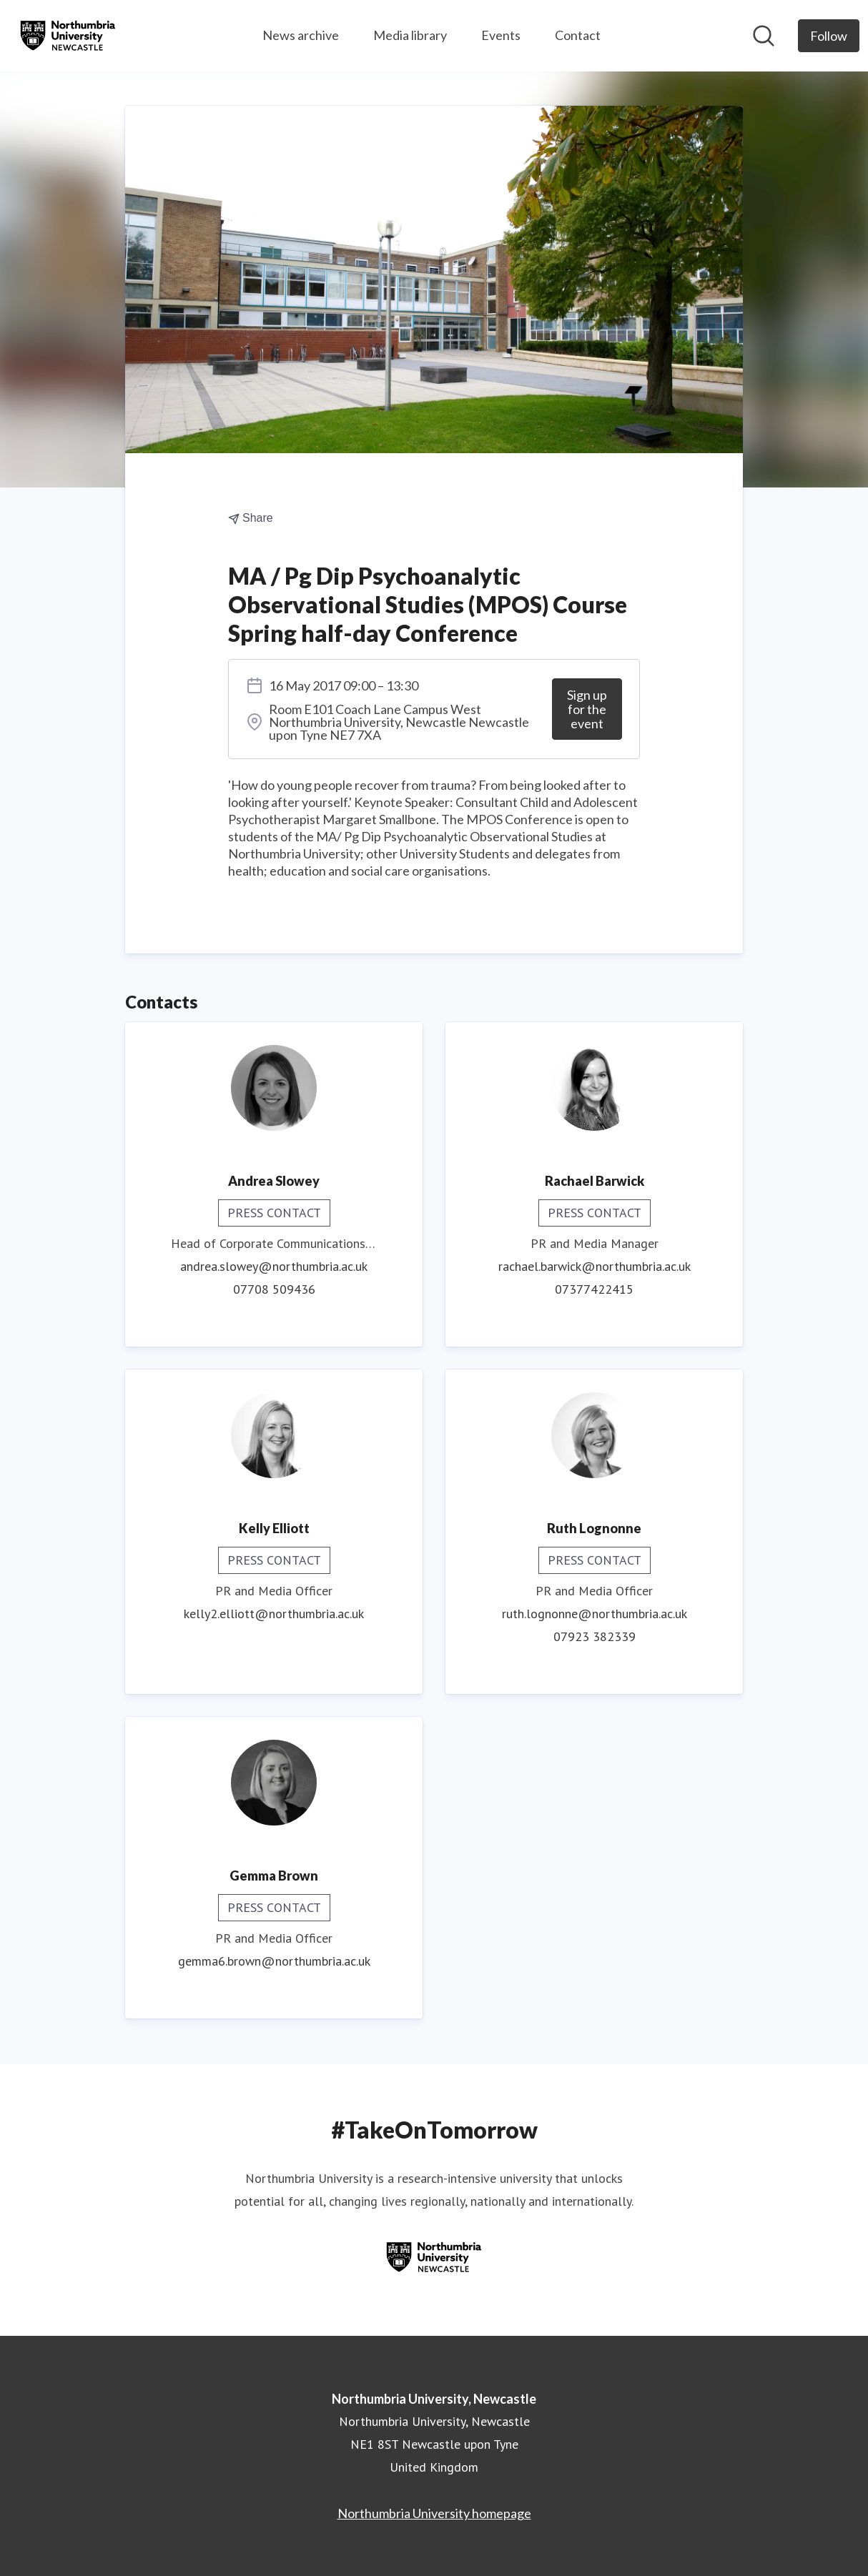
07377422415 (594, 1289)
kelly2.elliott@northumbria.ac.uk (274, 1613)
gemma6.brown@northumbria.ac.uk (274, 1961)
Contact (578, 35)
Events (501, 35)
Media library (410, 35)
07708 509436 (274, 1289)
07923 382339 (594, 1636)
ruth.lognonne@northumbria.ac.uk (594, 1613)
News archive (300, 35)
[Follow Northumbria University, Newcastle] (828, 35)
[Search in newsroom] (763, 35)
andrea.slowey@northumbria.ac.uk (274, 1266)
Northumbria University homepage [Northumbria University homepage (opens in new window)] (434, 2513)
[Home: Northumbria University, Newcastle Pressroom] (68, 36)
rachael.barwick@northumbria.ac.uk (594, 1266)
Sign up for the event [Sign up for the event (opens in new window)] (587, 709)
